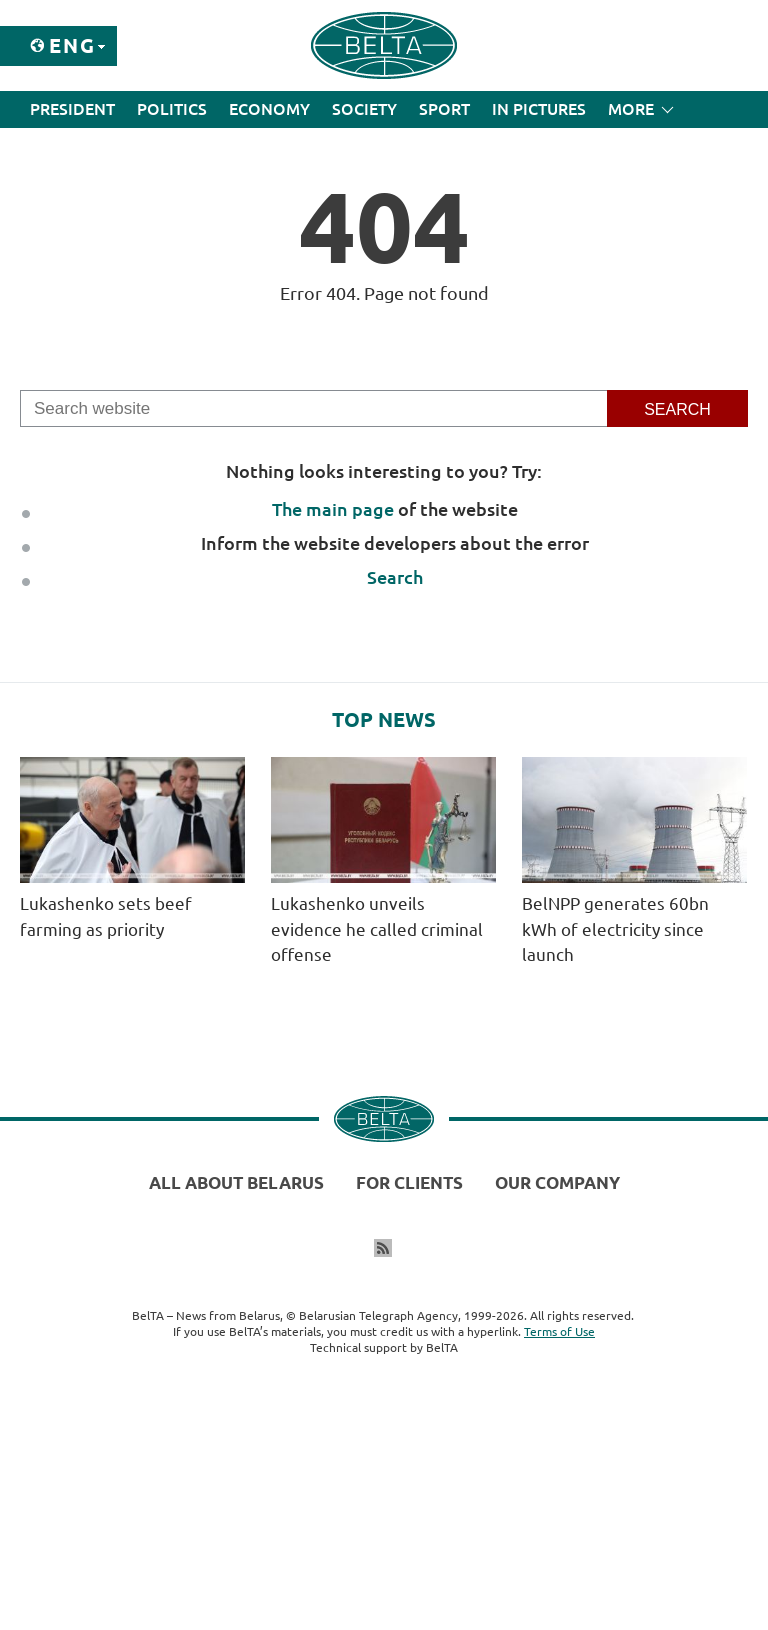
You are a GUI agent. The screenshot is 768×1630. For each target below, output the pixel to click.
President (72, 109)
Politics (172, 109)
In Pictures (539, 109)
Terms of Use (559, 1331)
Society (364, 109)
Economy (269, 109)
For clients (409, 1182)
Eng (72, 45)
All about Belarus (236, 1182)
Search (395, 577)
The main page (333, 509)
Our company (557, 1182)
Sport (444, 109)
